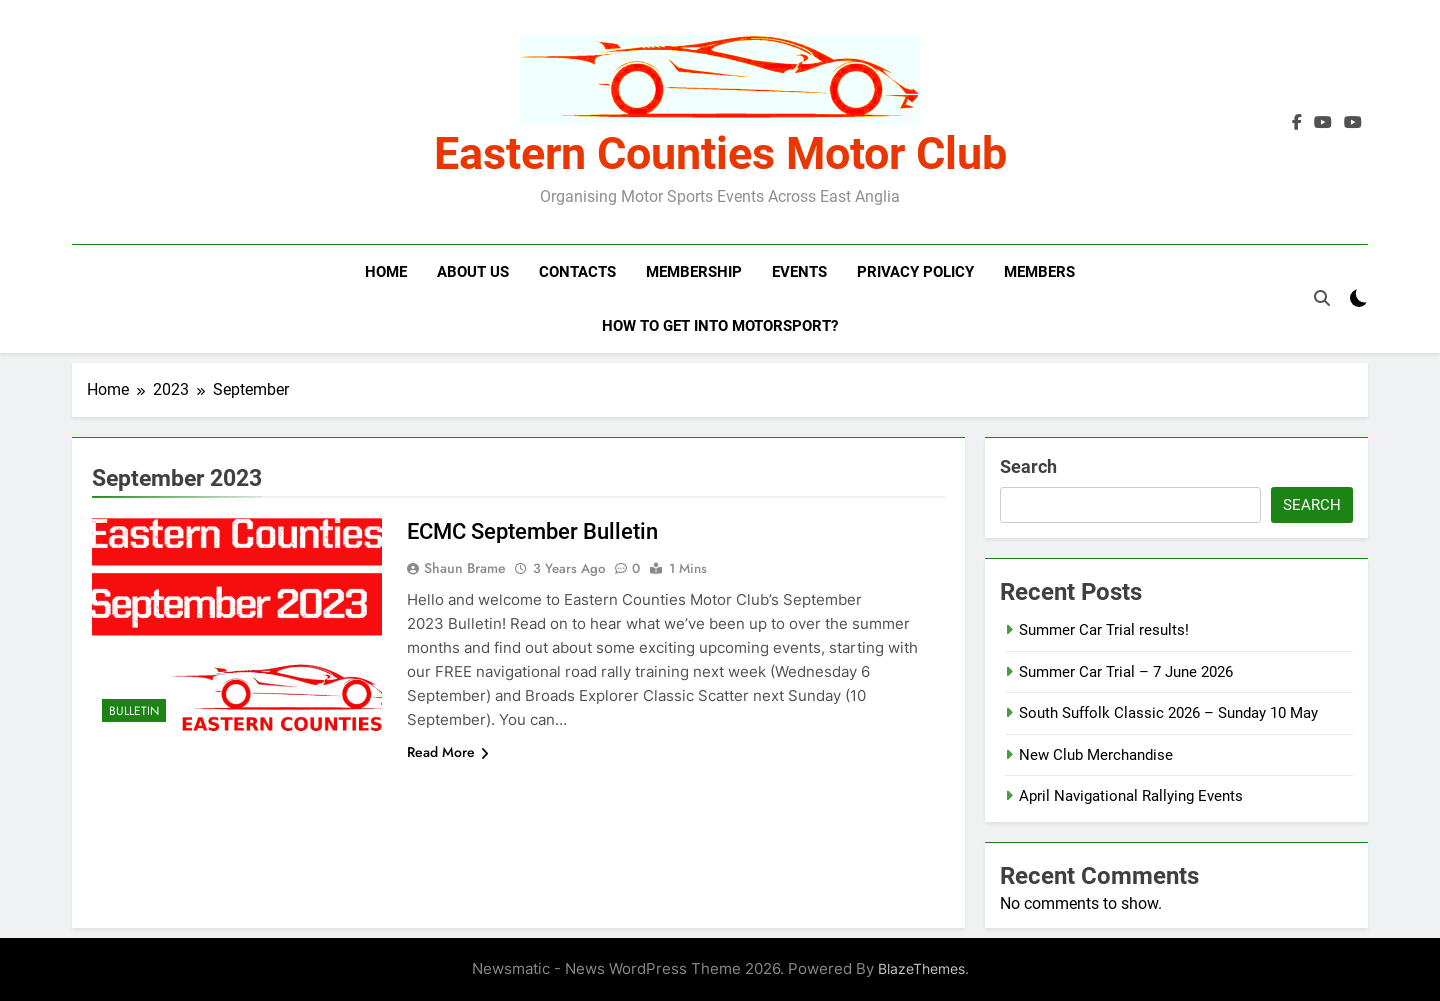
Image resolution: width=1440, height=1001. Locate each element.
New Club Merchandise (1096, 755)
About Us (473, 272)
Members (1039, 272)
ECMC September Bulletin (532, 531)
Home (386, 272)
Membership (694, 272)
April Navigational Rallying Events (1131, 796)
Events (799, 272)
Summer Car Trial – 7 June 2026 (1126, 672)
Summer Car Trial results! (1104, 630)
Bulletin (134, 711)
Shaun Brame (465, 568)
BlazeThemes (921, 968)
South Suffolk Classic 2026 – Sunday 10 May (1168, 713)
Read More (448, 752)
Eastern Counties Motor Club (720, 153)
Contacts (577, 272)
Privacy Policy (915, 272)
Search (1028, 466)
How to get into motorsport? (720, 326)
